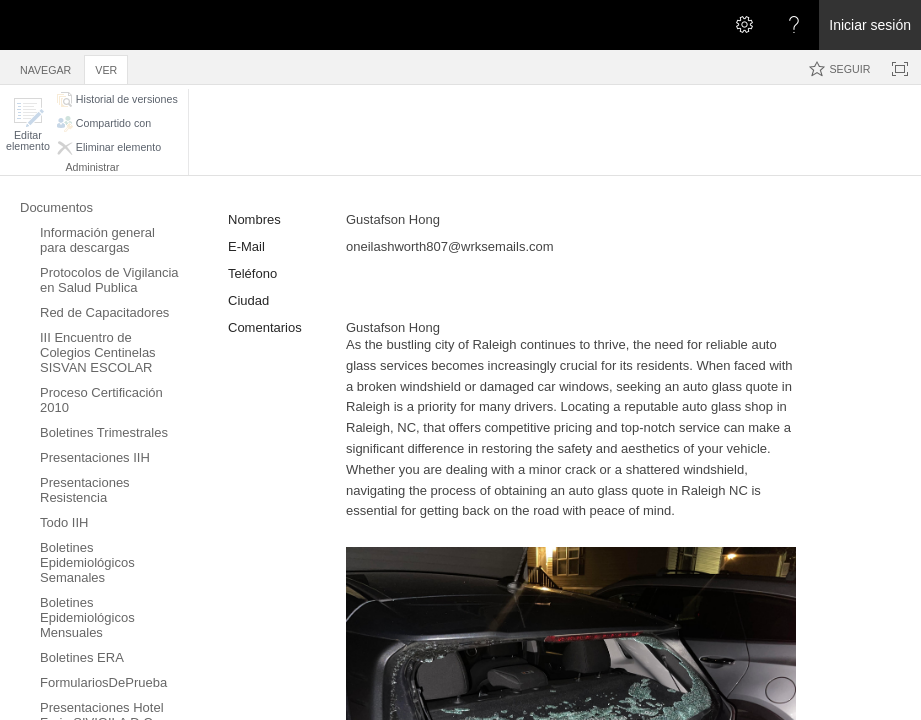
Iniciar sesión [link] (870, 25)
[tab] (45, 66)
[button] (28, 124)
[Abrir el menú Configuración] (744, 25)
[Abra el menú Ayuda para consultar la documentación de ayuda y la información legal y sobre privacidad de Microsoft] (794, 25)
